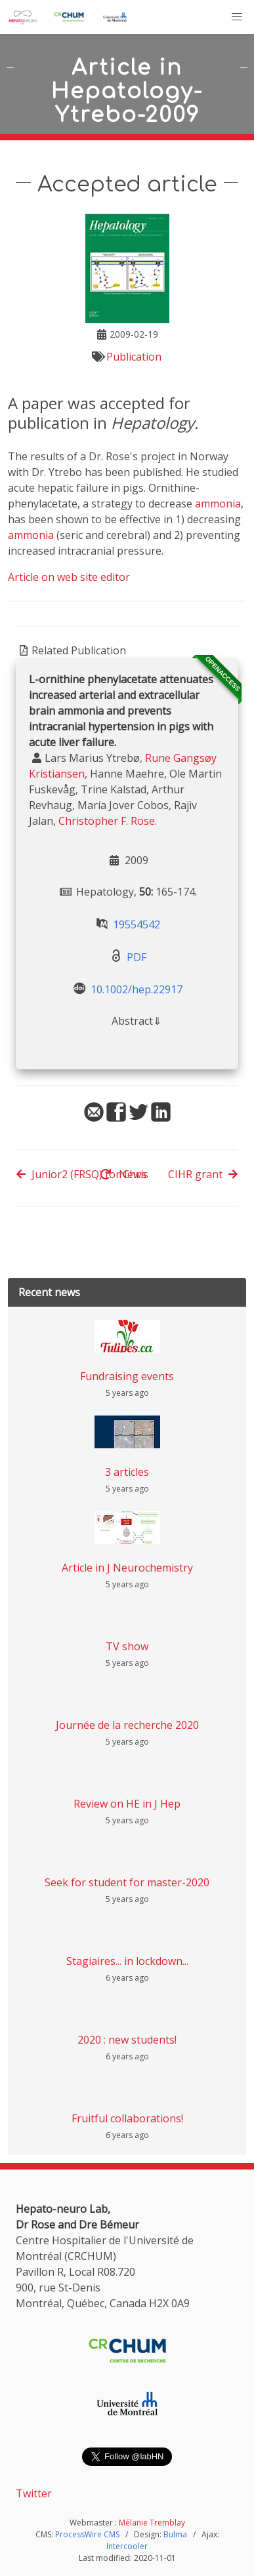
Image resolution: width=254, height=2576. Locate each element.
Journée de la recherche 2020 (127, 1725)
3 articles (127, 1472)
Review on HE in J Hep (127, 1803)
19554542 (136, 924)
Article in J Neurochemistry (127, 1567)
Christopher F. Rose (106, 821)
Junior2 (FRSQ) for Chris (82, 1174)
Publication (133, 356)
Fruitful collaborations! (127, 2118)
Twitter (34, 2493)
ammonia (218, 503)
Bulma (175, 2534)
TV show (127, 1646)
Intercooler (127, 2546)
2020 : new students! (127, 2039)
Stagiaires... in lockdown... (127, 1961)
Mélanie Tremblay (152, 2522)
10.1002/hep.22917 (136, 989)
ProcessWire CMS (87, 2534)
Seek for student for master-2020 (127, 1882)
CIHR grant (203, 1174)
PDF (136, 956)
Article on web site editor (69, 577)
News (123, 1174)
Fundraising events (127, 1376)
